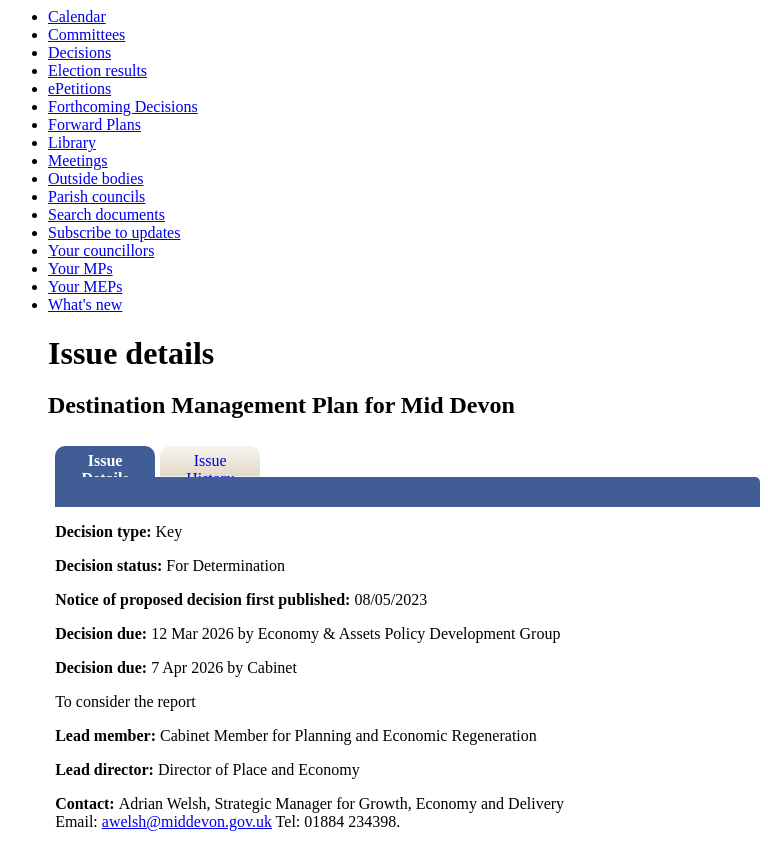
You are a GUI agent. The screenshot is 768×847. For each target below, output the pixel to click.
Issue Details (105, 464)
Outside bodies (96, 178)
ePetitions (79, 88)
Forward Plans (94, 124)
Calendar (77, 16)
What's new (85, 304)
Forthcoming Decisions (123, 106)
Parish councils (96, 196)
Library (72, 142)
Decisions (79, 52)
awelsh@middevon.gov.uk (187, 821)
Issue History (210, 464)
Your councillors (101, 250)
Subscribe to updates (114, 232)
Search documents (106, 214)
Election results (97, 70)
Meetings (78, 160)
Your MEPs (85, 286)
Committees (86, 34)
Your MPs (80, 268)
